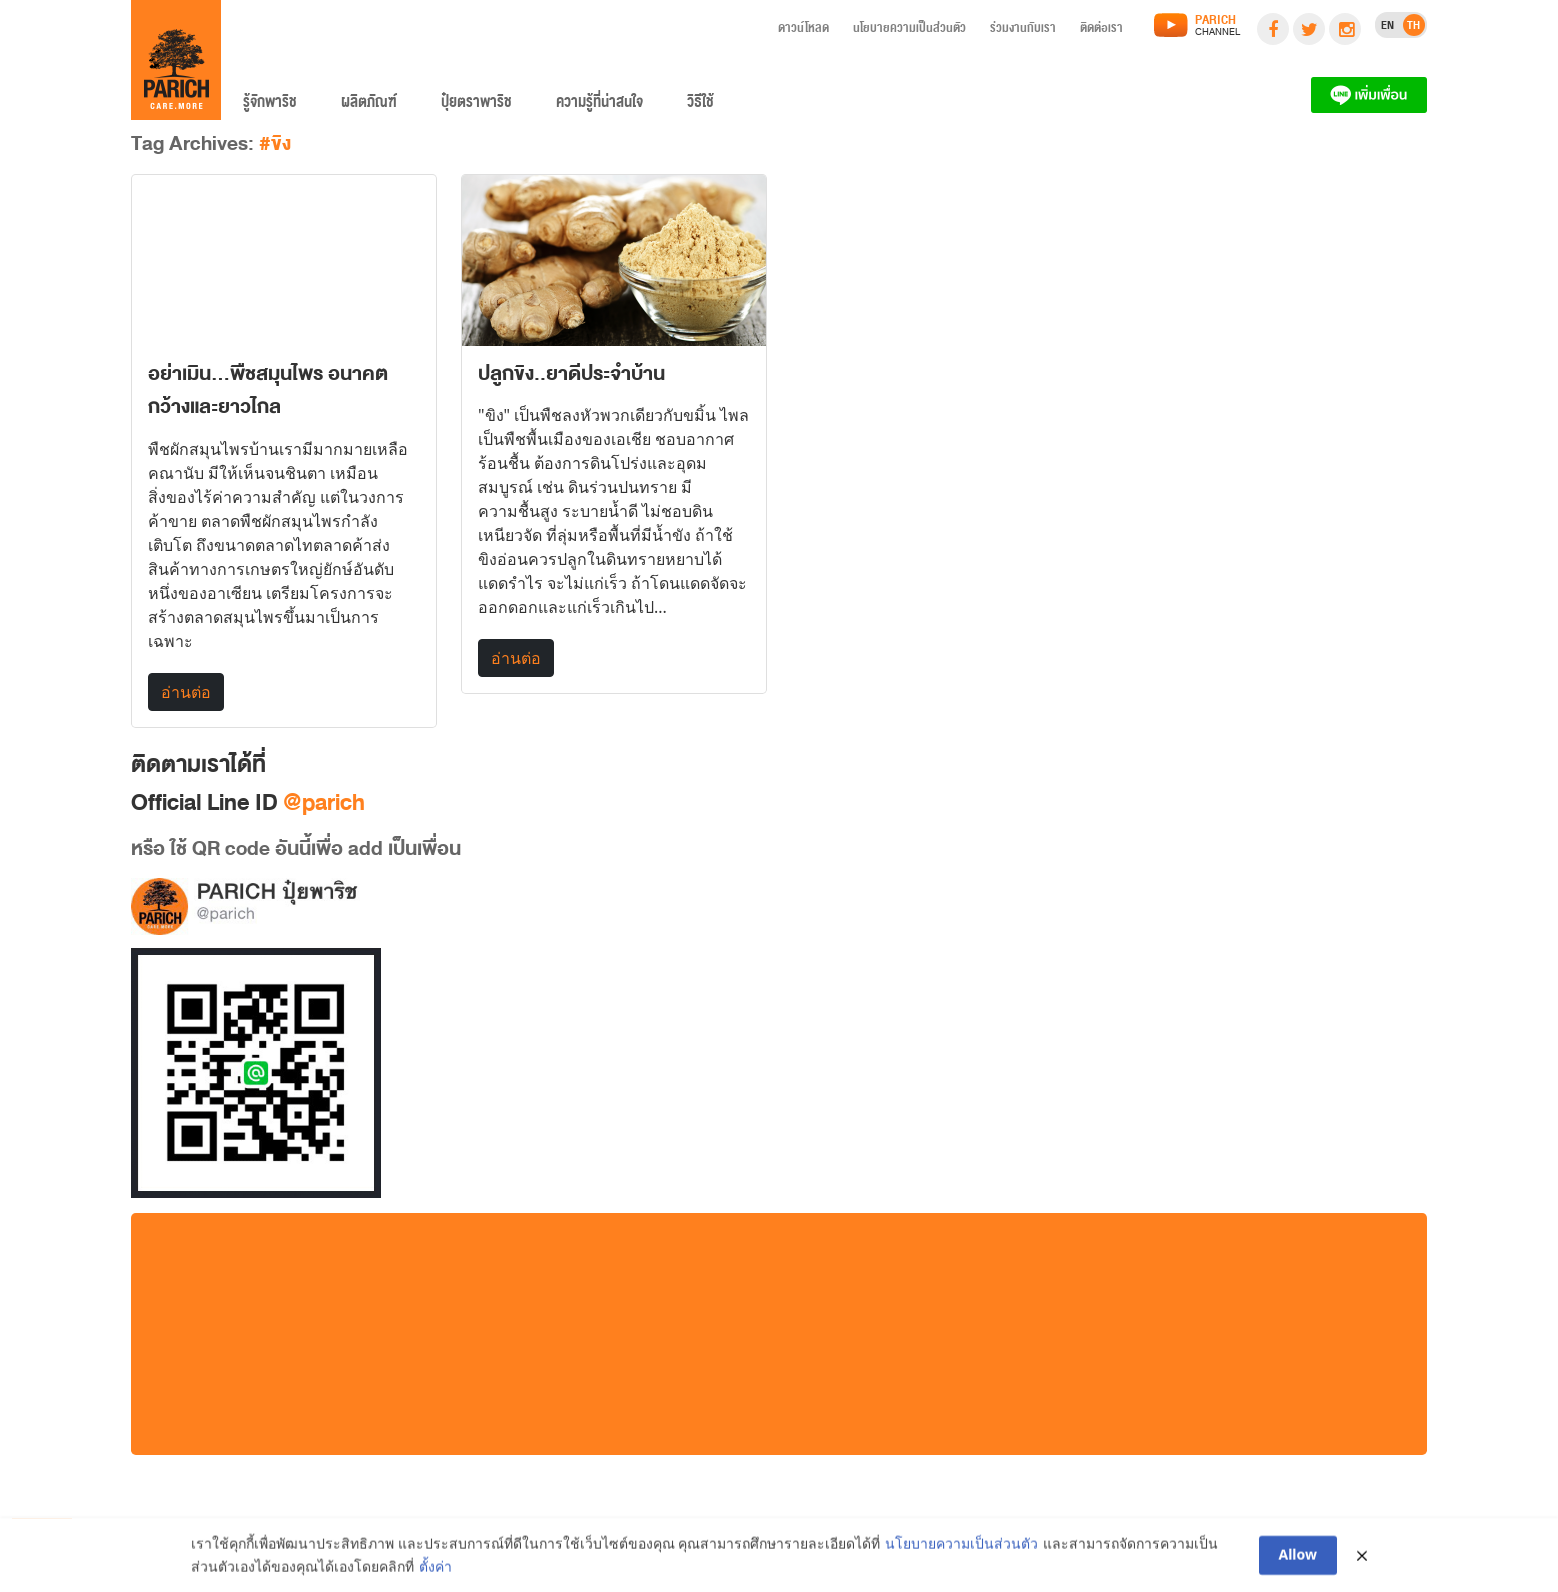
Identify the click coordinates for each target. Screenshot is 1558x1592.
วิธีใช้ (700, 106)
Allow (1298, 1560)
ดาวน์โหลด (803, 31)
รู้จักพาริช (270, 106)
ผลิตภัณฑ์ (369, 106)
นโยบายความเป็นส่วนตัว (909, 31)
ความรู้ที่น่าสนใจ (599, 106)
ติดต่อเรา (1101, 31)
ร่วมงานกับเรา (1023, 31)
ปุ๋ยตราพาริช (476, 106)
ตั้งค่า (435, 1571)
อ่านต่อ (186, 692)
